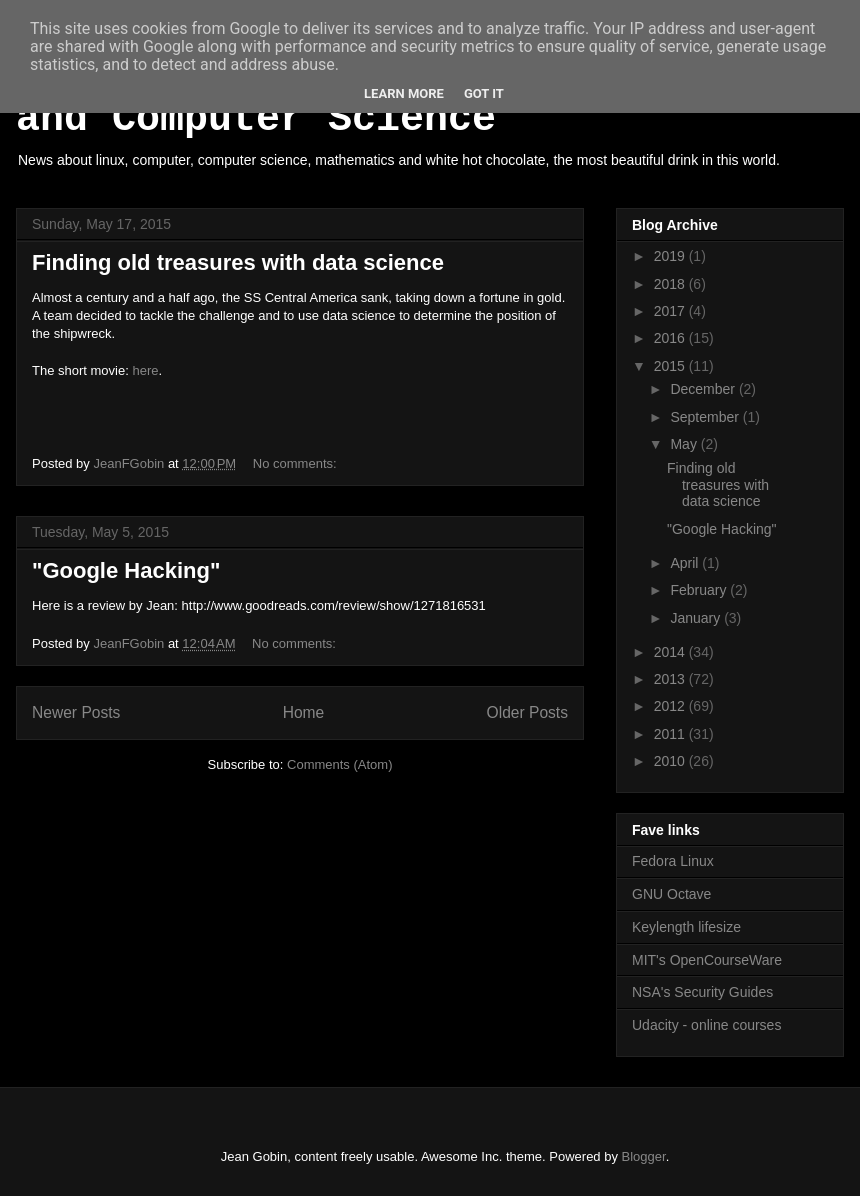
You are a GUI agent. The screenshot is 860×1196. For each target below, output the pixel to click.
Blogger (644, 1156)
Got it (484, 93)
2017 (671, 311)
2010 (671, 761)
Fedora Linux (673, 861)
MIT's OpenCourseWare (707, 960)
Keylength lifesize (686, 927)
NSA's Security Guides (702, 992)
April (686, 563)
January (697, 618)
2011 (671, 734)
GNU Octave (671, 894)
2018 (671, 284)
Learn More (404, 93)
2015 (671, 366)
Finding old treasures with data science (238, 262)
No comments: (296, 463)
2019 (671, 256)
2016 (671, 338)
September (706, 417)
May (685, 444)
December (704, 389)
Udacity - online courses (706, 1025)
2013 (671, 679)
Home (304, 712)
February (700, 590)
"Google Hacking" (126, 570)
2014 (671, 652)
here (145, 370)
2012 (671, 706)
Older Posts (527, 712)
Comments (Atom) (339, 764)
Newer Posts (76, 712)
